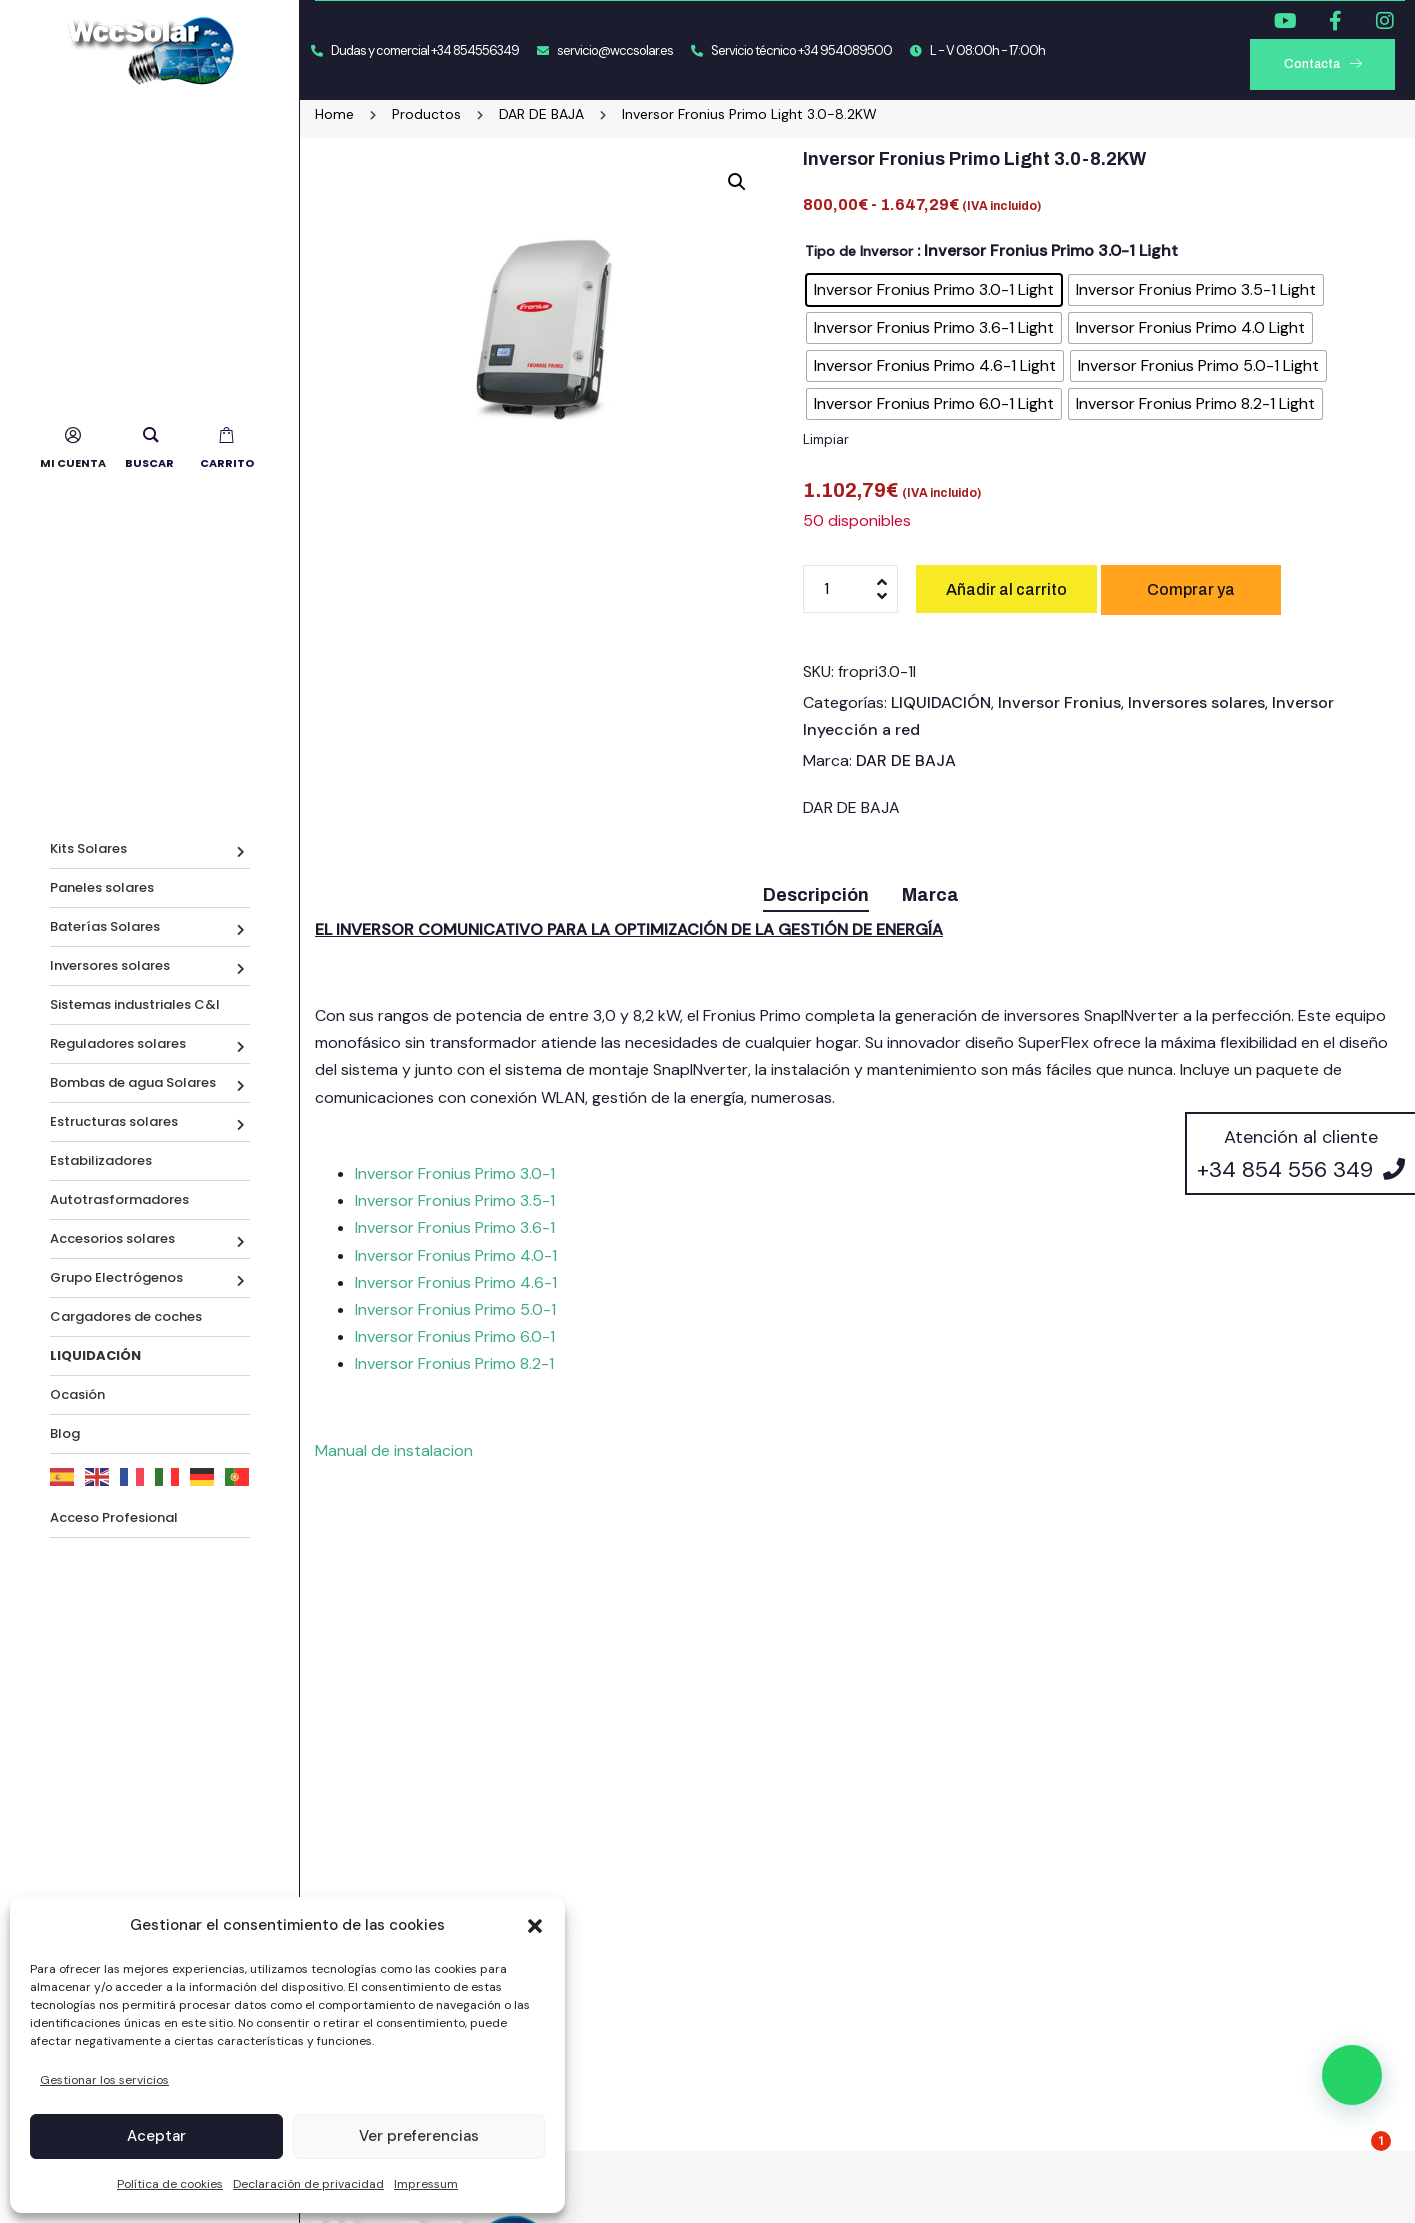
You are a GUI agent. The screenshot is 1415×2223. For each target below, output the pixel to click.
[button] (535, 1926)
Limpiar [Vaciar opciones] (826, 439)
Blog (65, 1433)
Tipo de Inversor (859, 251)
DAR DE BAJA (906, 760)
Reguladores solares (118, 1043)
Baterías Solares (105, 926)
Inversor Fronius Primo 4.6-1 (456, 1282)
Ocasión (77, 1394)
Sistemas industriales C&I (135, 1004)
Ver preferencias (419, 2136)
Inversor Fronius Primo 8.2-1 (454, 1363)
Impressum (426, 2184)
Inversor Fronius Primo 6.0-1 (455, 1336)
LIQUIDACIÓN (941, 702)
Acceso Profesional (114, 1517)
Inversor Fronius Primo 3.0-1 (455, 1173)
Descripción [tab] (816, 895)
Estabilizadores (101, 1160)
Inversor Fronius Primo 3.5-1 (455, 1200)
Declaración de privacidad (308, 2184)
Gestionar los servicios (104, 2080)
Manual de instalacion (394, 1450)
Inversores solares (110, 965)
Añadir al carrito (1006, 589)
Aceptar (156, 2136)
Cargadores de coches (126, 1316)
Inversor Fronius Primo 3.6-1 (455, 1227)
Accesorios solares (112, 1238)
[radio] (934, 290)
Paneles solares (102, 887)
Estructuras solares (114, 1121)
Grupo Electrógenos (116, 1277)
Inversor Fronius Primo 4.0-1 (456, 1255)
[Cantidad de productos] (850, 589)
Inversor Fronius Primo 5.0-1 (455, 1309)
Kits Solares (88, 848)
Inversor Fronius (1059, 702)
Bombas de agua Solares (133, 1082)
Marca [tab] (930, 895)
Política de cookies (170, 2184)
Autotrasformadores (119, 1199)
